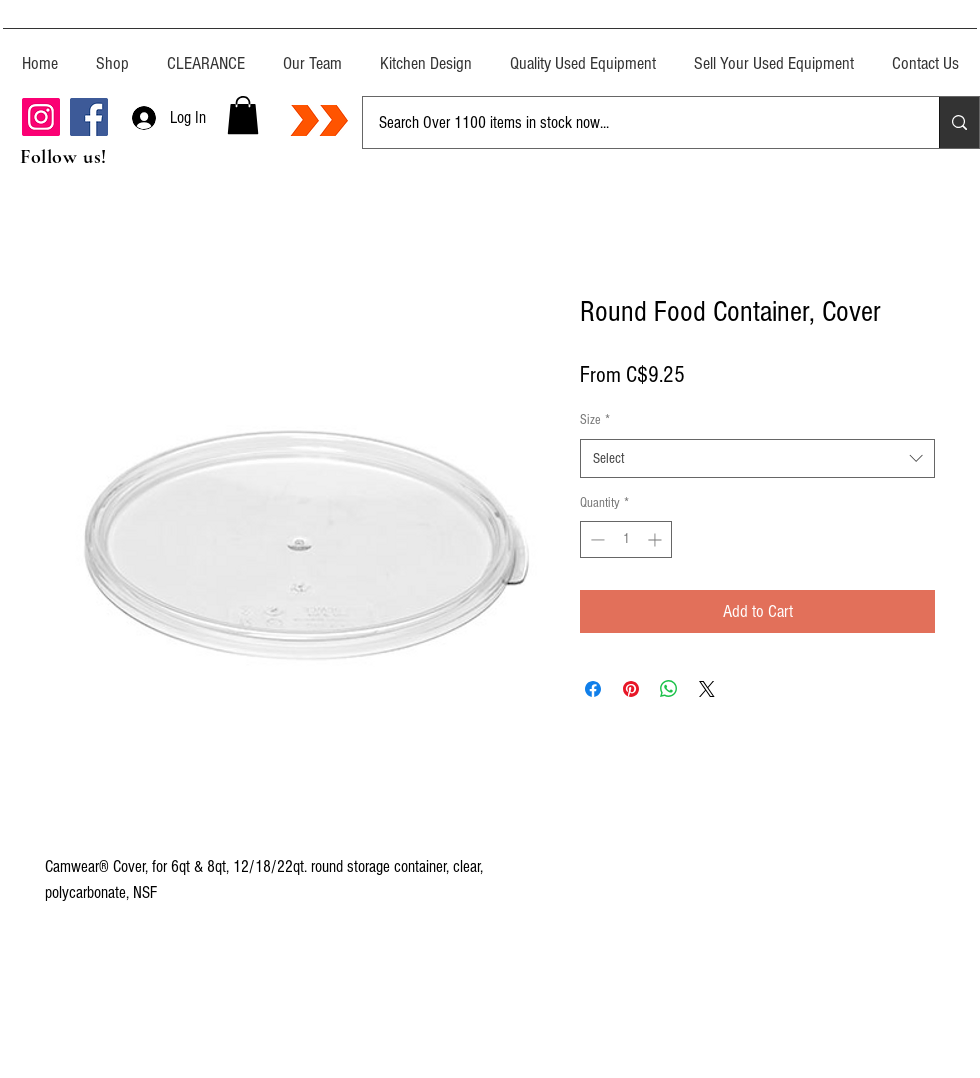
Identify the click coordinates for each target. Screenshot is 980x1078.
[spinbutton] (626, 539)
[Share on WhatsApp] (669, 689)
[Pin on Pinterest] (631, 689)
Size (595, 420)
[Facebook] (89, 117)
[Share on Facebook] (593, 689)
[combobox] (757, 458)
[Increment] (656, 539)
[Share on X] (707, 689)
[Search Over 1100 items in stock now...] (636, 122)
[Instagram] (41, 117)
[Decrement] (595, 539)
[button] (243, 115)
